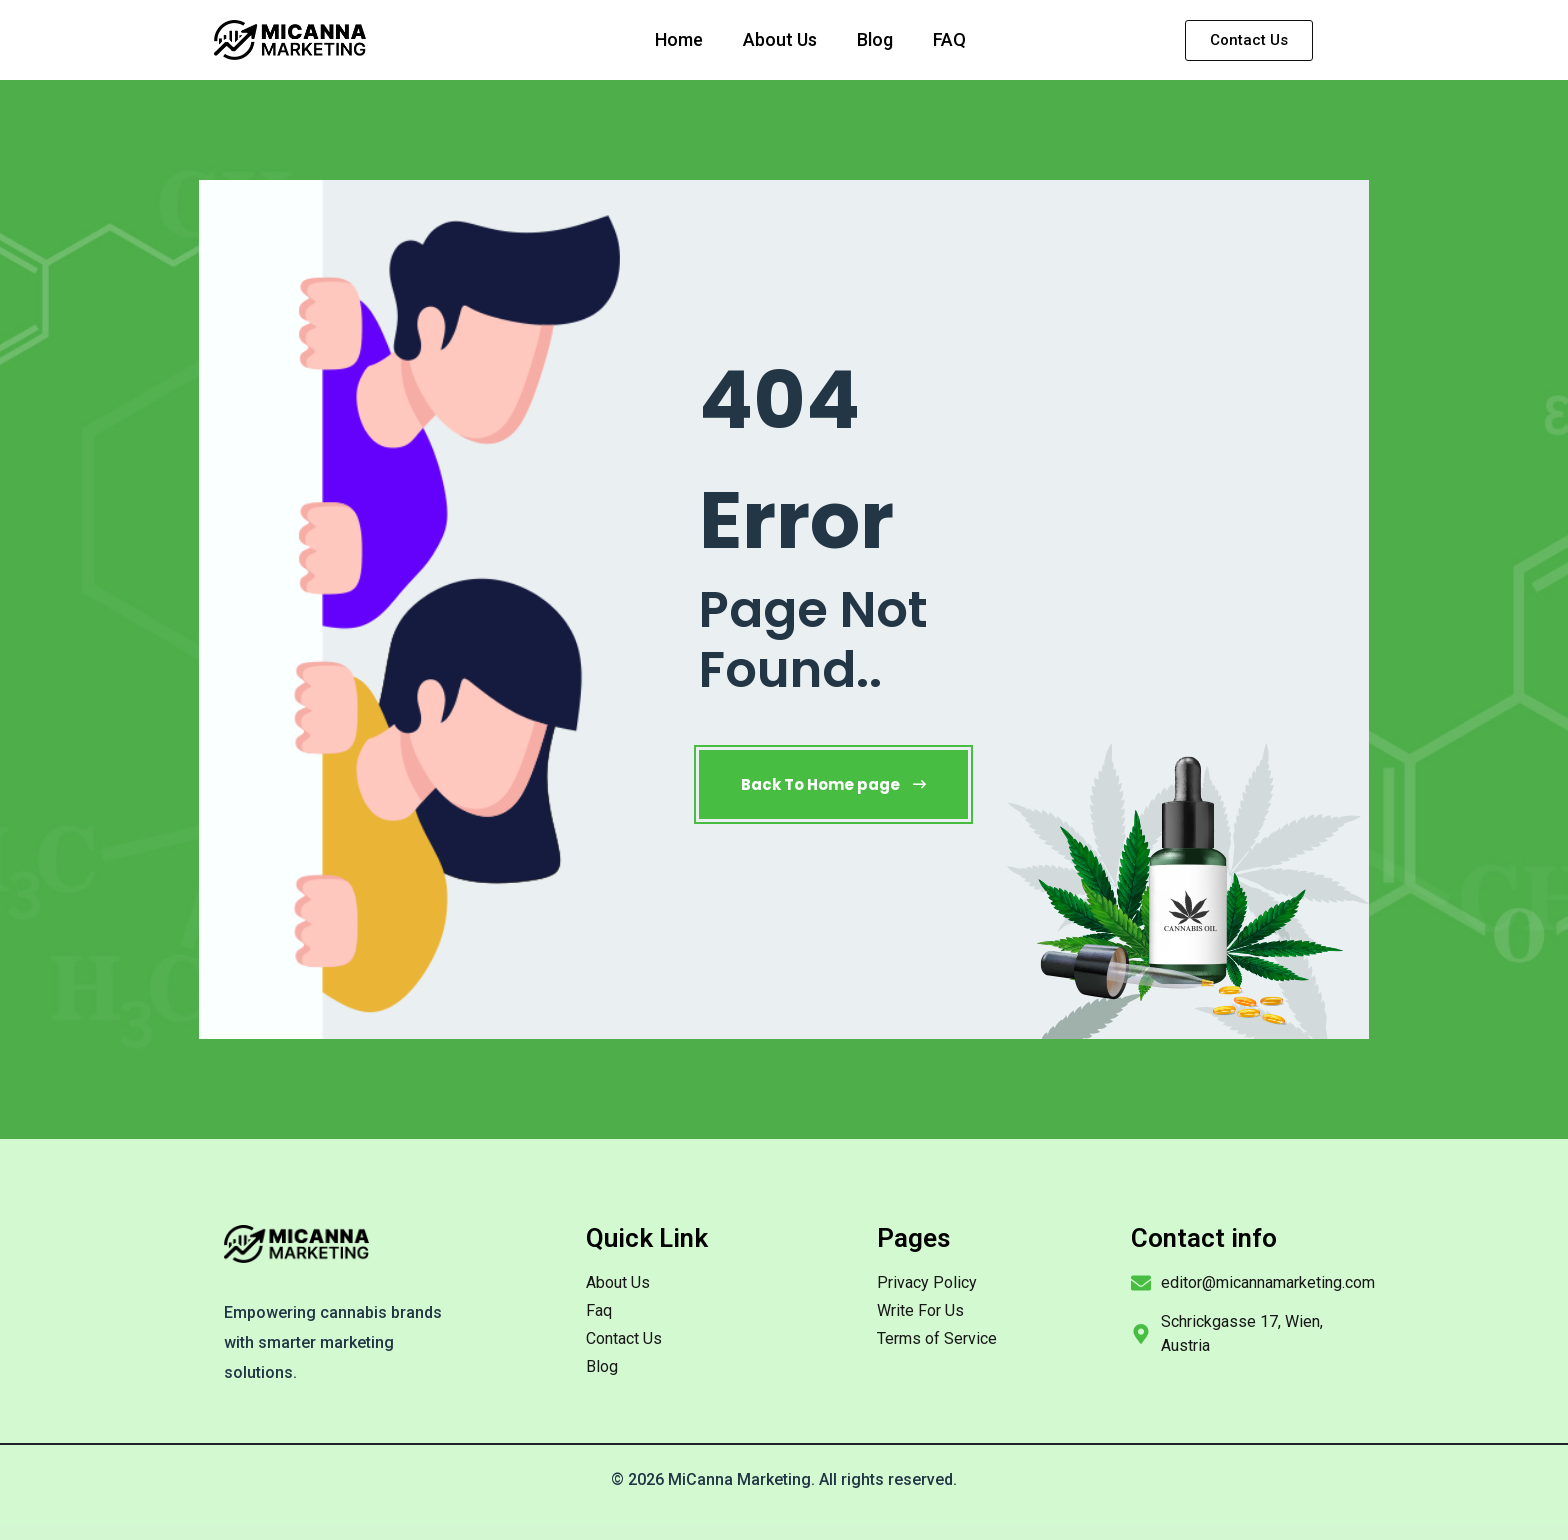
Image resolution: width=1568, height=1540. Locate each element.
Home (679, 39)
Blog (875, 39)
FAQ (949, 39)
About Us (780, 39)
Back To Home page (833, 784)
